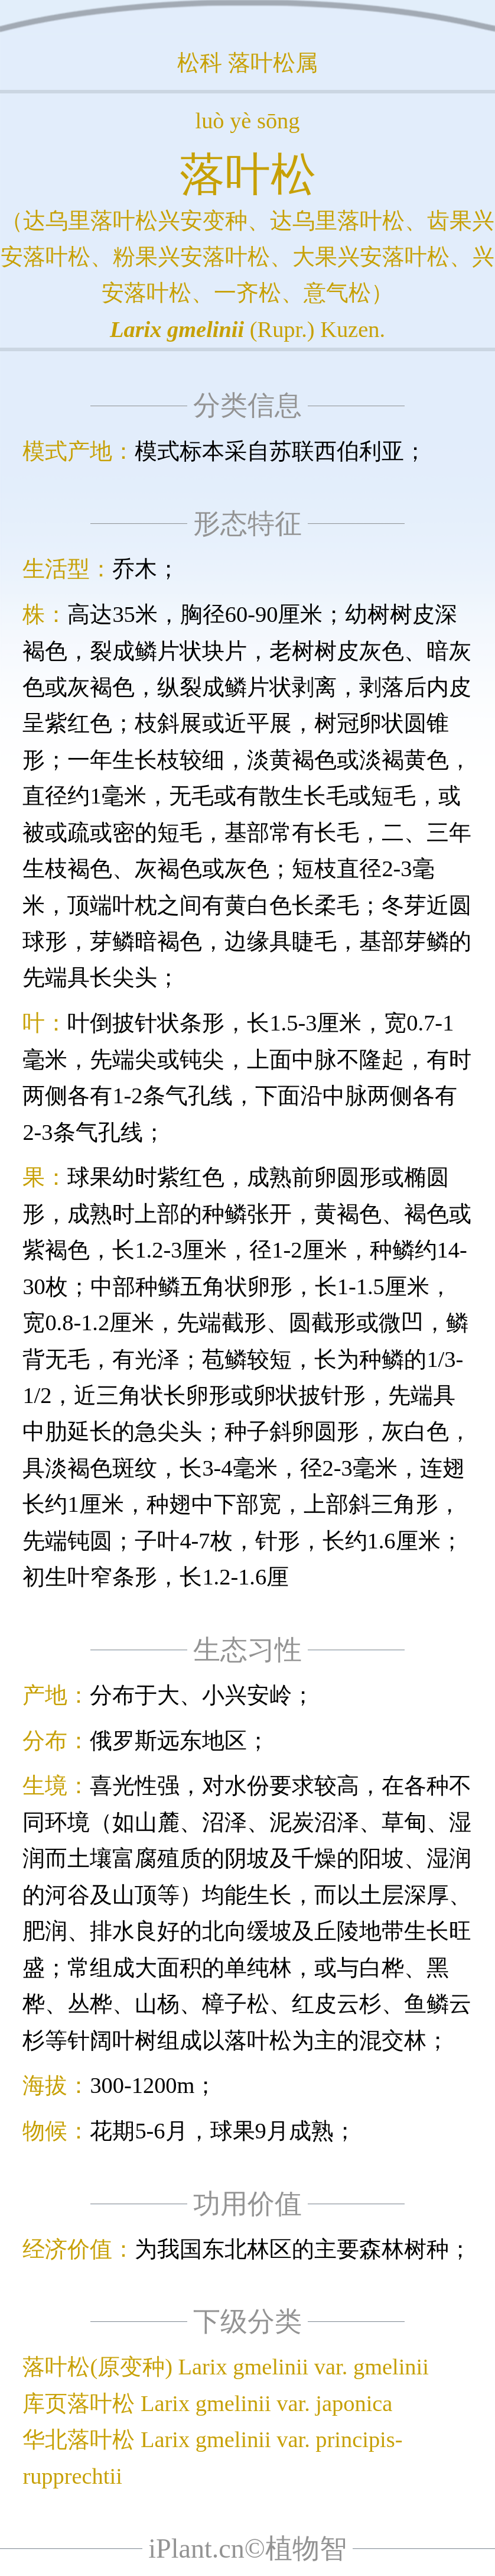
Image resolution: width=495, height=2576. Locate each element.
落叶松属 (273, 62)
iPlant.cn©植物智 (247, 2548)
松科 (199, 62)
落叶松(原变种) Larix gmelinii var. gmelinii (225, 2366)
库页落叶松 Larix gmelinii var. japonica (207, 2403)
